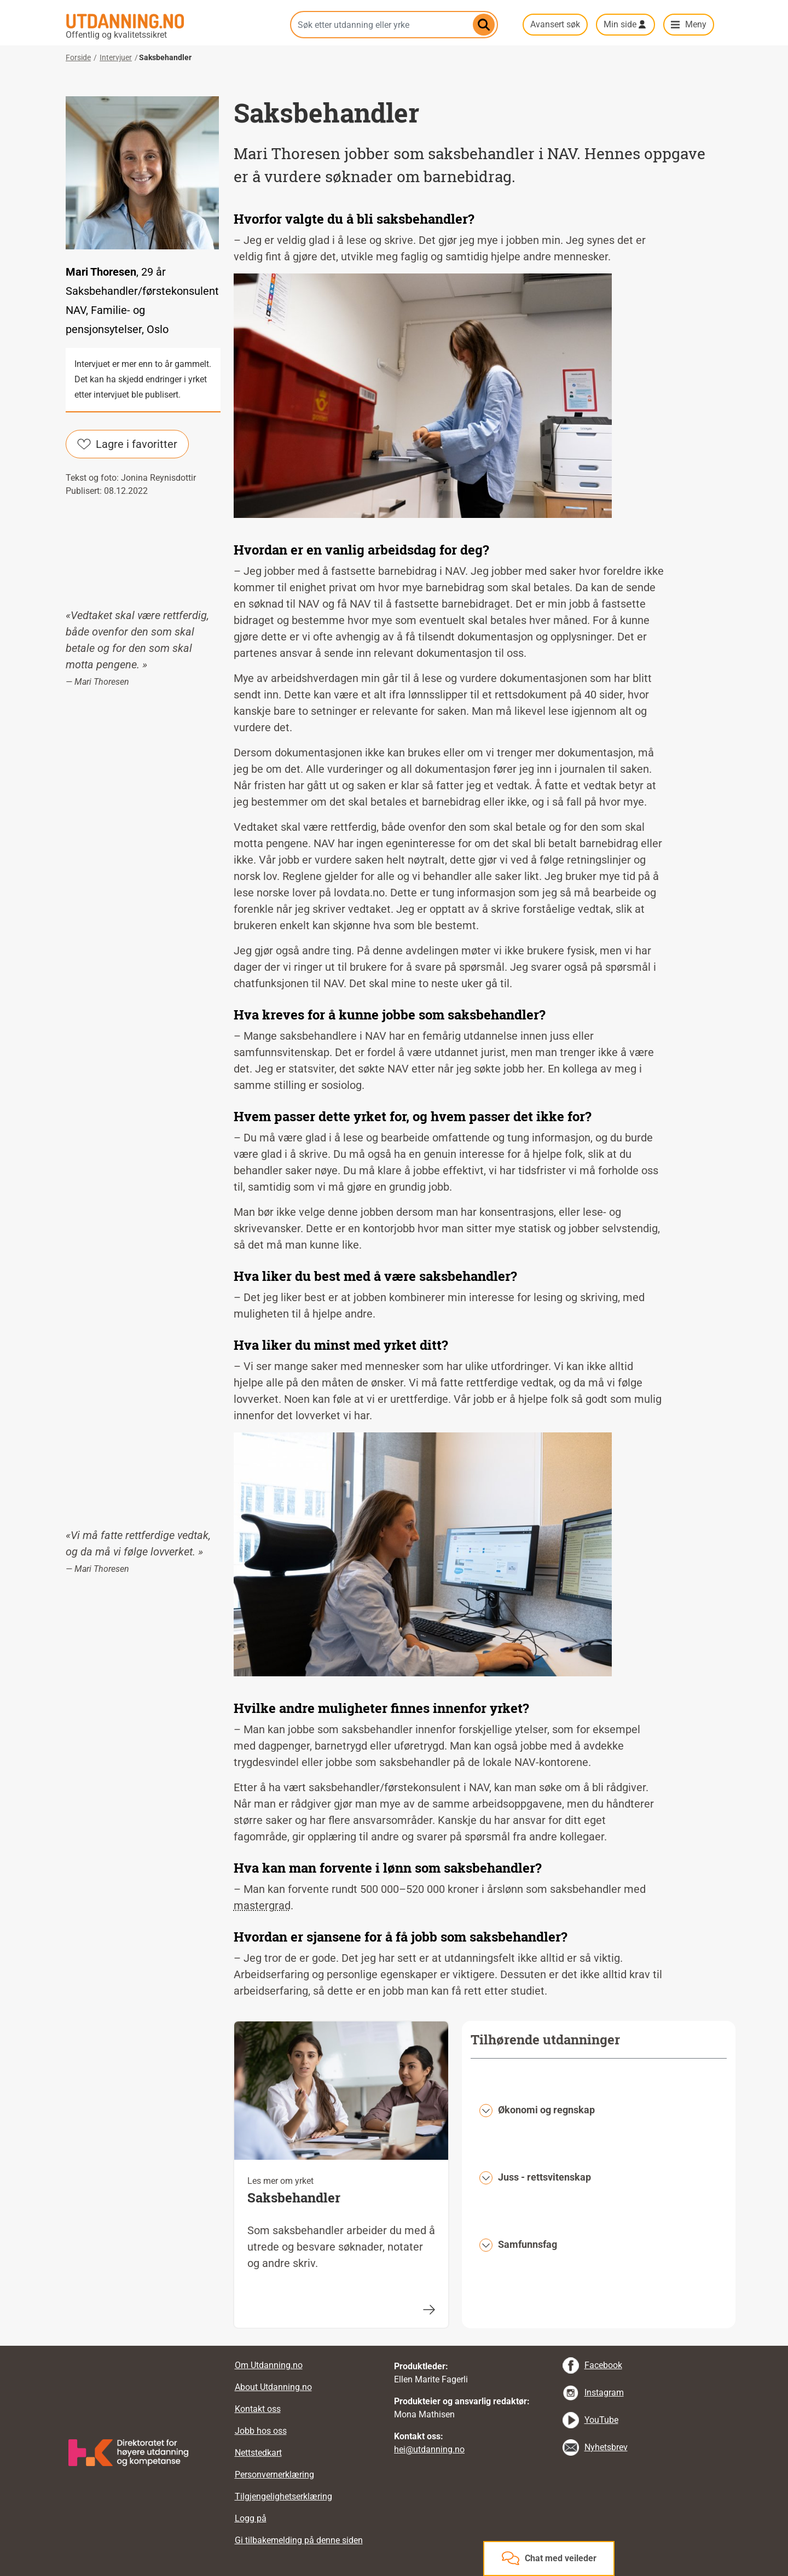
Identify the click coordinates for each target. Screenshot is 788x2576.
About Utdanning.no (273, 2387)
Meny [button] (695, 24)
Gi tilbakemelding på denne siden (299, 2540)
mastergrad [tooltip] (262, 1905)
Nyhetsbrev (606, 2447)
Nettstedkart (258, 2452)
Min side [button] (620, 24)
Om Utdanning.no (269, 2365)
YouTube (601, 2420)
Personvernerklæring (274, 2474)
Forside (78, 57)
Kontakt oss (258, 2409)
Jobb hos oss (261, 2431)
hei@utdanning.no (429, 2449)
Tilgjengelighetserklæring (283, 2496)
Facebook (603, 2365)
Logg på (250, 2518)
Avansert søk (555, 24)
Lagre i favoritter (127, 444)
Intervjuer (116, 57)
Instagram (604, 2392)
